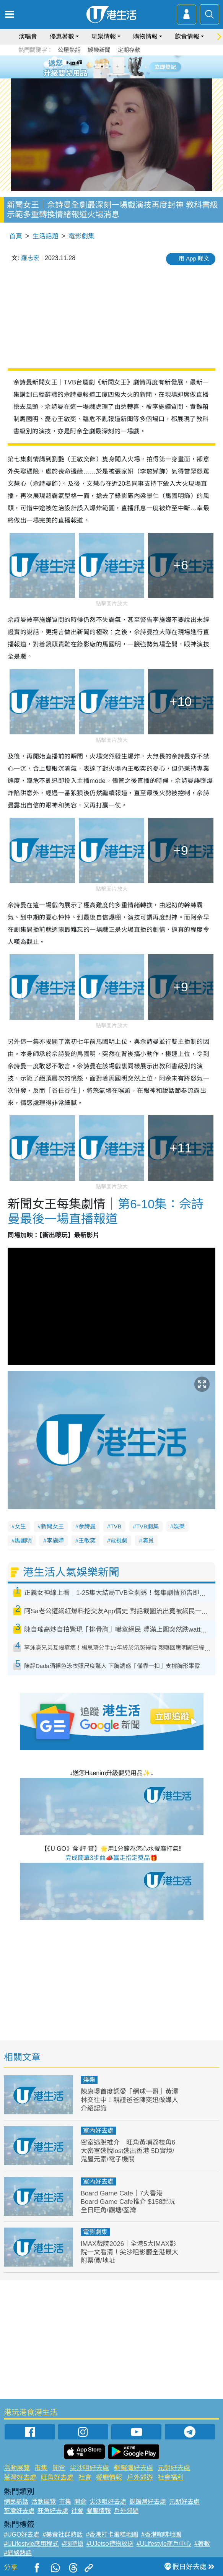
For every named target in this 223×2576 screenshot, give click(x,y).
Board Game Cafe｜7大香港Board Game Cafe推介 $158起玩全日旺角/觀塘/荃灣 (128, 2202)
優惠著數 (62, 36)
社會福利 (171, 2477)
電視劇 (118, 1540)
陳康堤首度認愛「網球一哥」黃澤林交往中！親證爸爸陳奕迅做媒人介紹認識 (129, 2100)
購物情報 (145, 36)
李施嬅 (55, 1540)
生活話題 (46, 236)
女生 (20, 1526)
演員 (148, 1540)
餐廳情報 (109, 2477)
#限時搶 (72, 2543)
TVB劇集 (147, 1526)
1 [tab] (94, 66)
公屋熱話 (69, 50)
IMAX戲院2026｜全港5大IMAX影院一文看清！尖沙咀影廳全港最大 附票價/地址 (129, 2252)
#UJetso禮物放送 (109, 2543)
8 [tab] (117, 76)
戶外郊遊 (140, 2477)
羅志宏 (30, 258)
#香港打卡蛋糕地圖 (112, 2534)
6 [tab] (133, 66)
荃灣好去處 (20, 2477)
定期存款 (128, 50)
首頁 (15, 236)
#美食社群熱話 (62, 2534)
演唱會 (28, 36)
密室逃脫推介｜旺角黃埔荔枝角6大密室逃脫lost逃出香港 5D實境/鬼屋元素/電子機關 (128, 2151)
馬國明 (23, 1540)
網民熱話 (16, 2501)
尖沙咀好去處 (89, 2468)
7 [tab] (110, 76)
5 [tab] (125, 66)
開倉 (58, 2468)
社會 (84, 2477)
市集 (40, 2468)
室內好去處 (98, 2130)
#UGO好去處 (21, 2534)
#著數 (202, 2543)
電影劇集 (81, 236)
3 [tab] (110, 66)
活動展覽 (17, 2468)
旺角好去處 (57, 2477)
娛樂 (179, 1526)
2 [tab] (102, 66)
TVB (115, 1526)
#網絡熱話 (18, 2553)
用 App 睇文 (194, 258)
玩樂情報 (103, 36)
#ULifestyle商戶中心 (164, 2543)
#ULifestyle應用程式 (31, 2543)
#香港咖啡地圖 (161, 2534)
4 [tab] (117, 66)
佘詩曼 (87, 1526)
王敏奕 (87, 1540)
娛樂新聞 (99, 50)
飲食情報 (187, 36)
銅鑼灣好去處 (133, 2468)
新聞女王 (52, 1526)
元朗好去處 (174, 2468)
